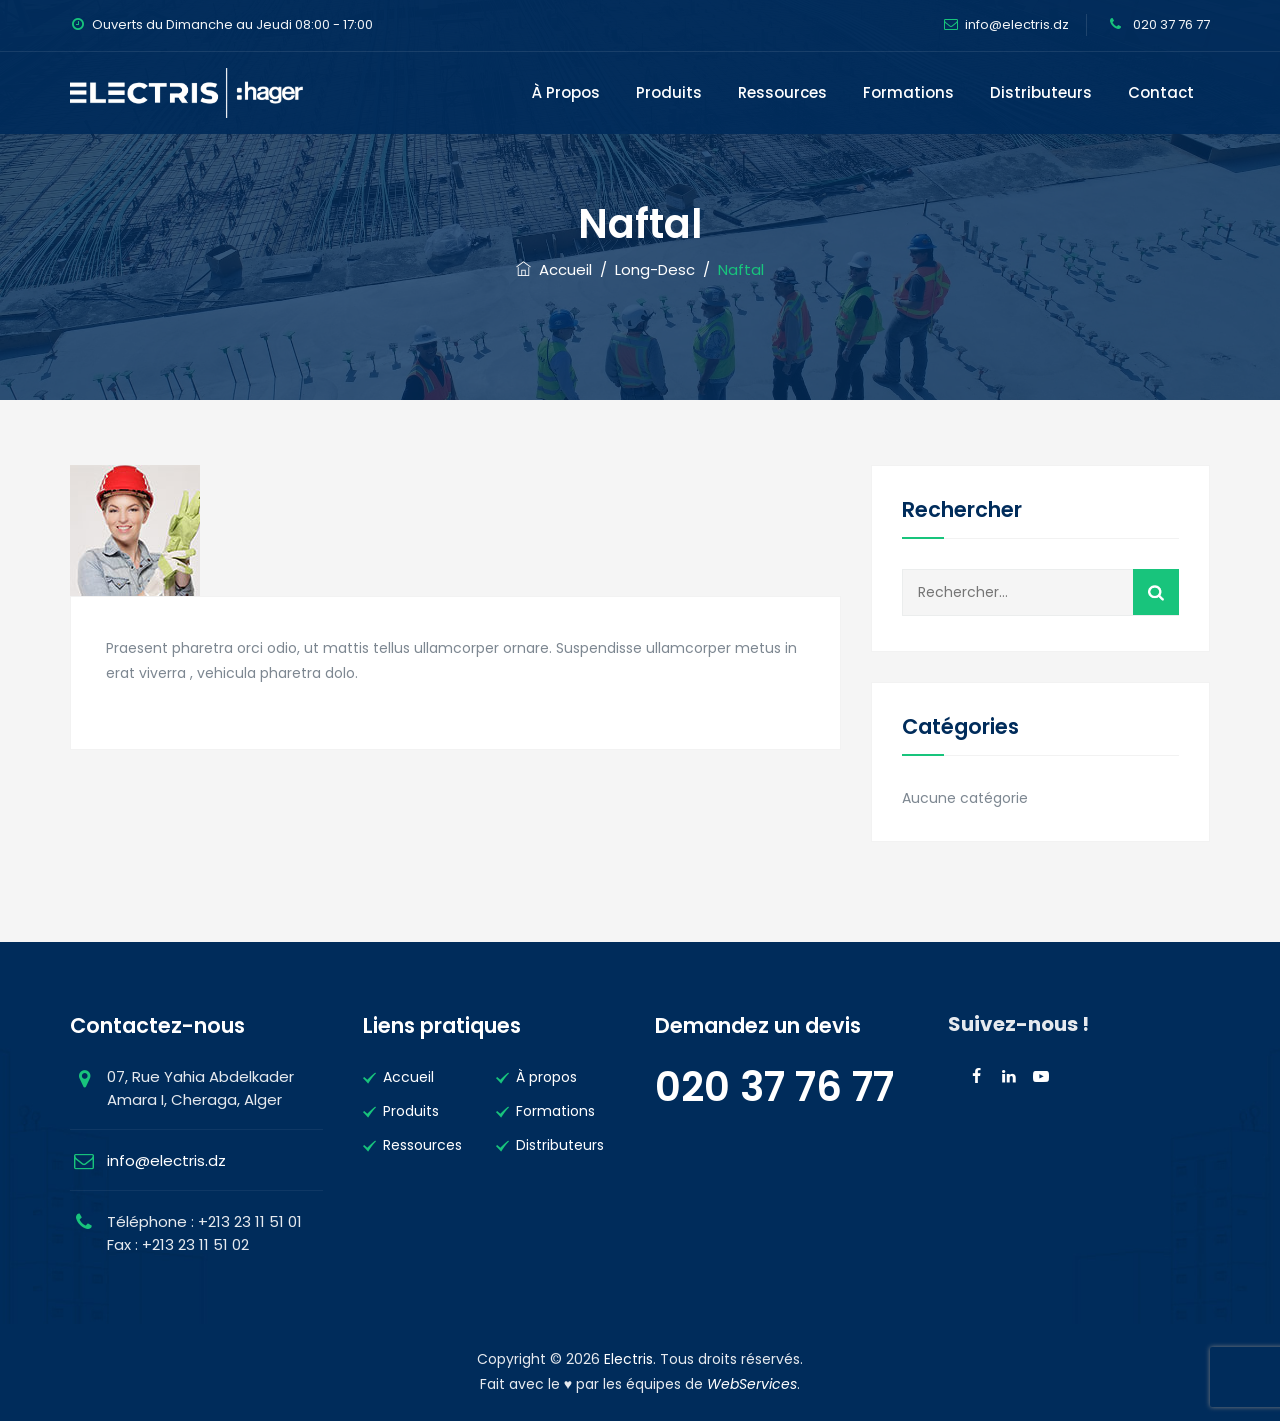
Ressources (782, 92)
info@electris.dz (1017, 24)
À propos (566, 92)
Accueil (554, 269)
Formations (908, 92)
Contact (1161, 92)
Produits (669, 92)
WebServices (752, 1384)
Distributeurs (1041, 92)
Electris (628, 1359)
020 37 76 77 (1170, 24)
